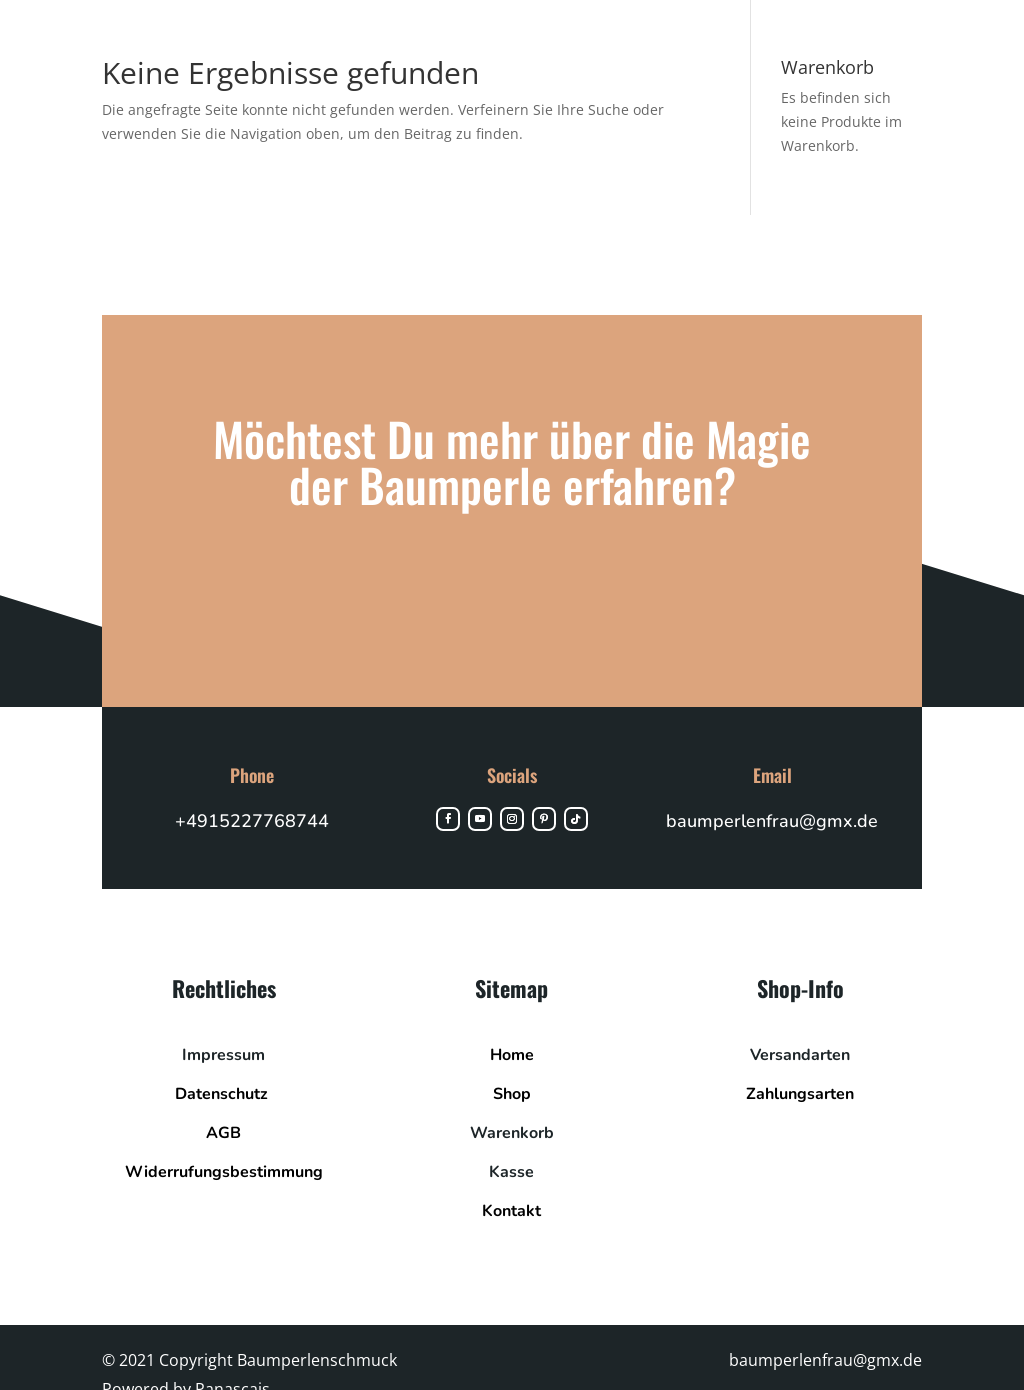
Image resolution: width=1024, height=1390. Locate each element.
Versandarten (800, 1055)
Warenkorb (512, 1133)
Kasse (511, 1172)
